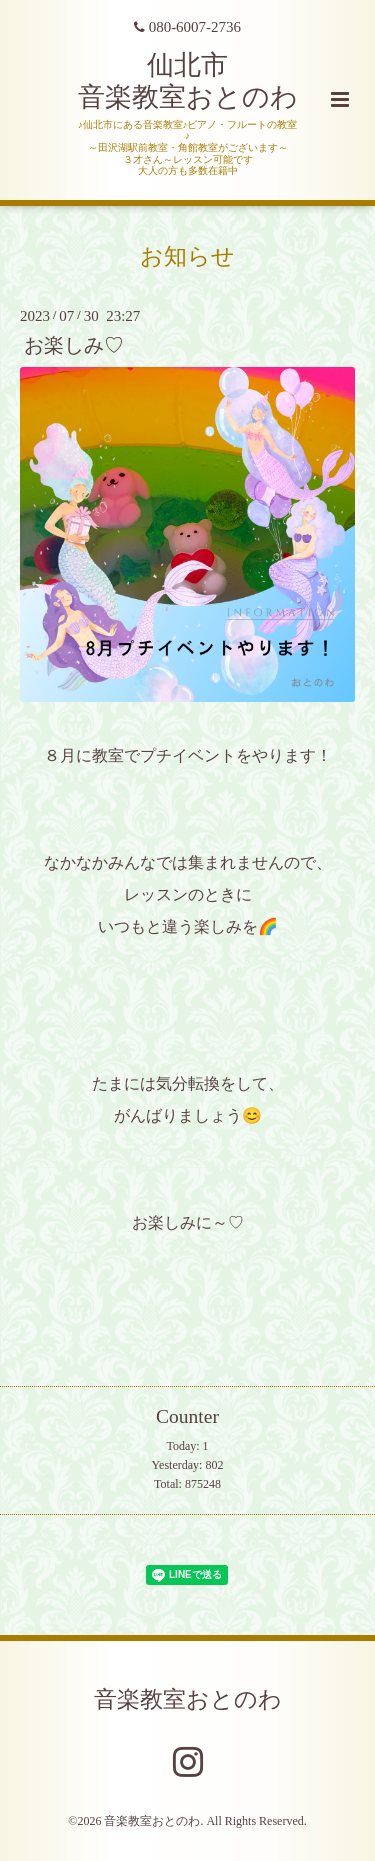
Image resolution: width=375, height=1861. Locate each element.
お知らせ (187, 256)
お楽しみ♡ (74, 345)
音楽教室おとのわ (188, 1698)
